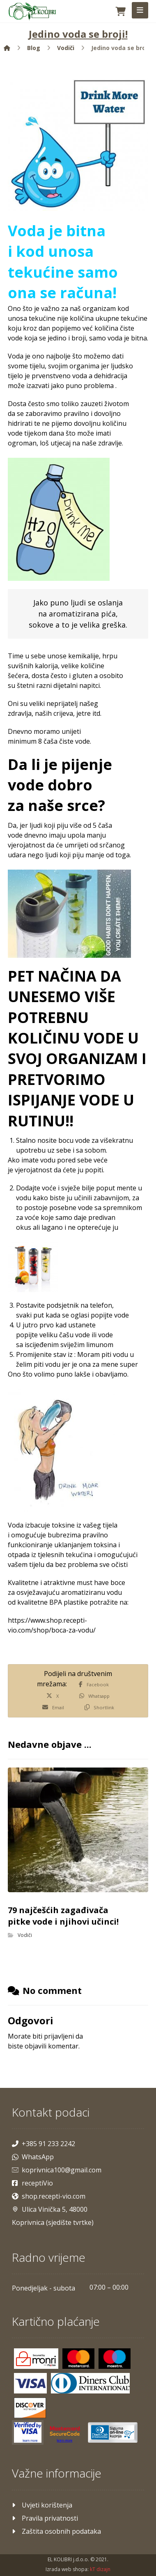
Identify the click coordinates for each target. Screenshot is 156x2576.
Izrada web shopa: (67, 2569)
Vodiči (25, 1935)
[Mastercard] (78, 2358)
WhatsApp (33, 2156)
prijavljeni (59, 2036)
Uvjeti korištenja (42, 2505)
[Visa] (30, 2383)
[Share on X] (52, 1695)
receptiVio (32, 2183)
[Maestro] (114, 2358)
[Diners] (90, 2383)
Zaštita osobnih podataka (56, 2531)
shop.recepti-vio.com (48, 2196)
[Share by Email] (53, 1707)
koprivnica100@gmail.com (56, 2169)
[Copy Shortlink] (99, 1707)
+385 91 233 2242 (43, 2143)
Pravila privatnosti (45, 2518)
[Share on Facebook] (94, 1684)
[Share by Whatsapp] (94, 1695)
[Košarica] (120, 10)
